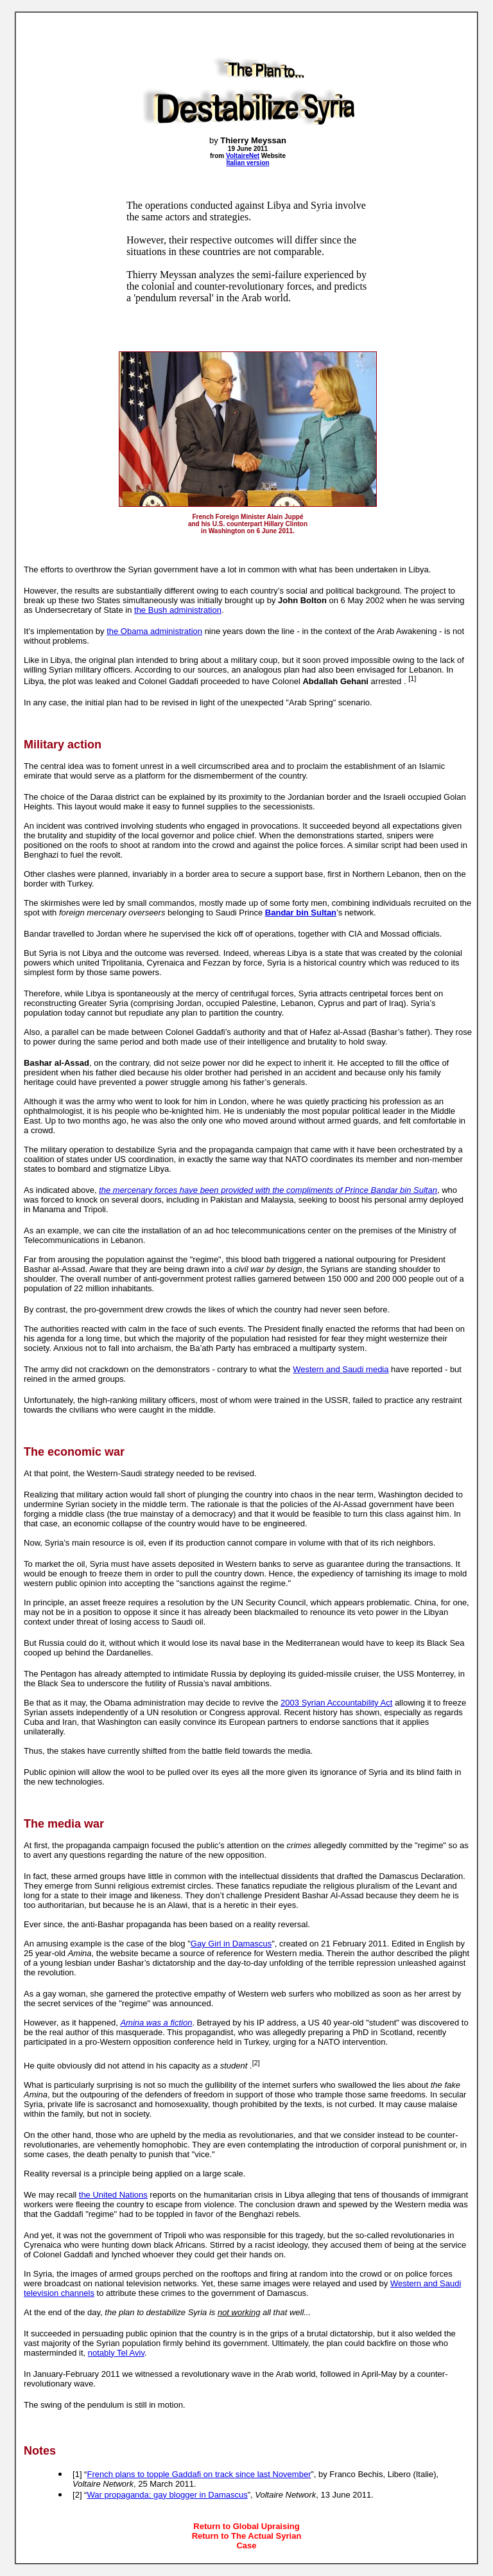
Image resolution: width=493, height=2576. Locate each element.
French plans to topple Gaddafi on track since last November (199, 2474)
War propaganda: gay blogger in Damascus (167, 2495)
